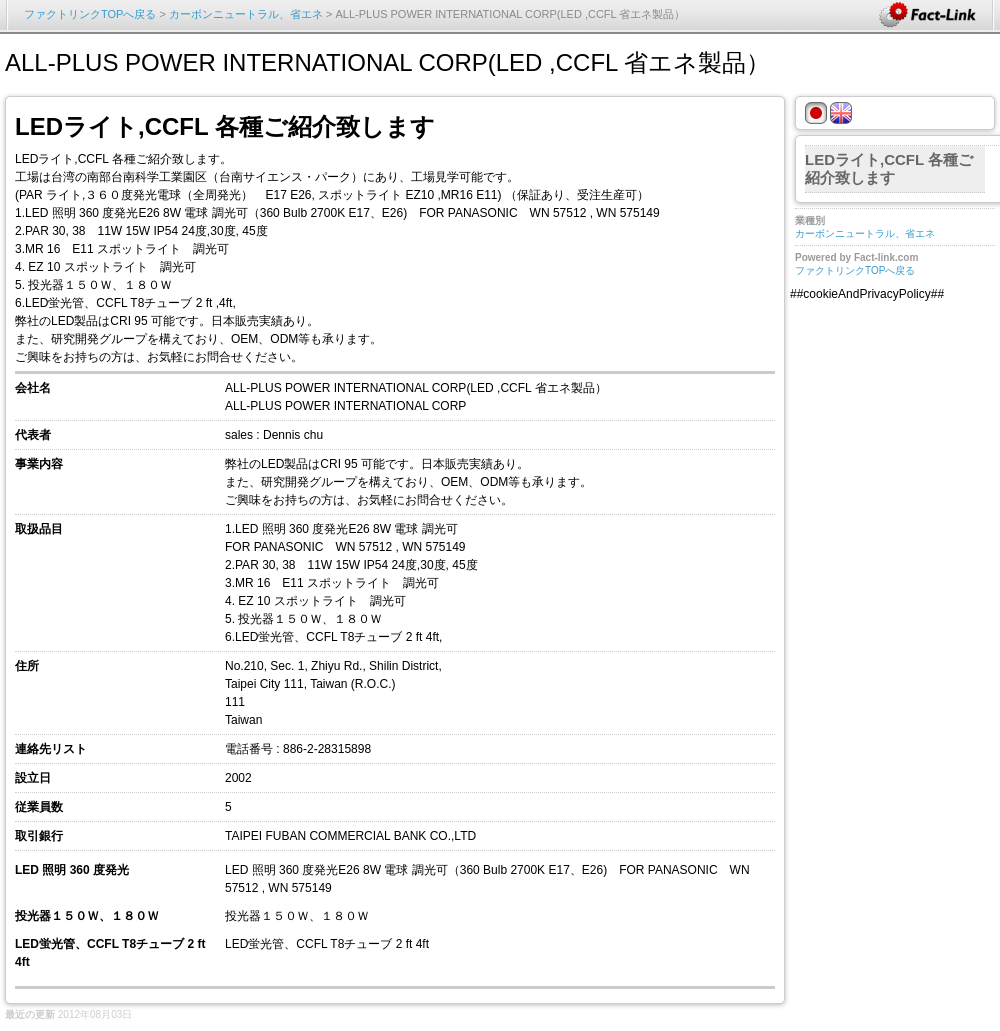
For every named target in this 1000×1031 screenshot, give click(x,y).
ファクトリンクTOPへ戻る (90, 14)
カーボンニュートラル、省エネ (246, 14)
